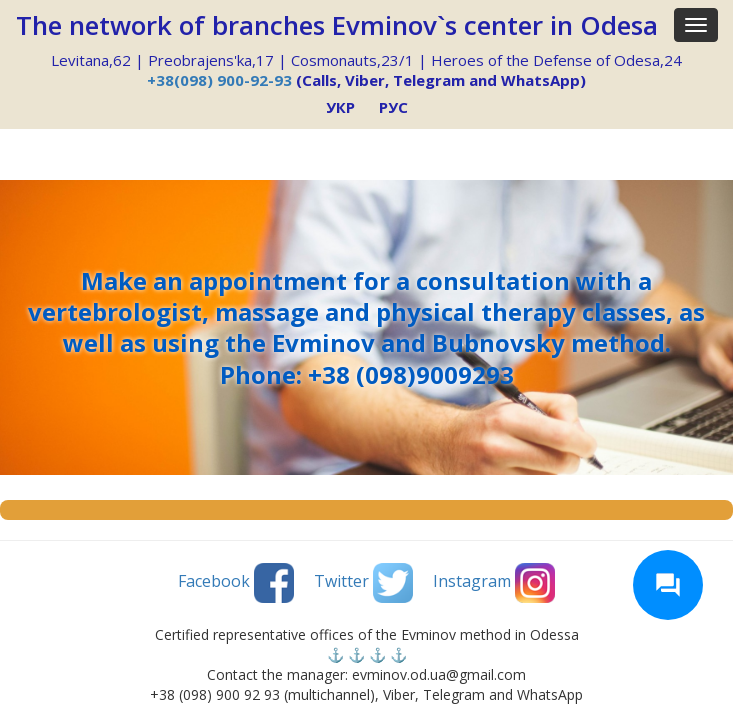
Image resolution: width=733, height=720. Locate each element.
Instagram (494, 583)
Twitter (363, 583)
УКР (340, 107)
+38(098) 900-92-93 (219, 80)
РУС (393, 107)
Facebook (236, 583)
